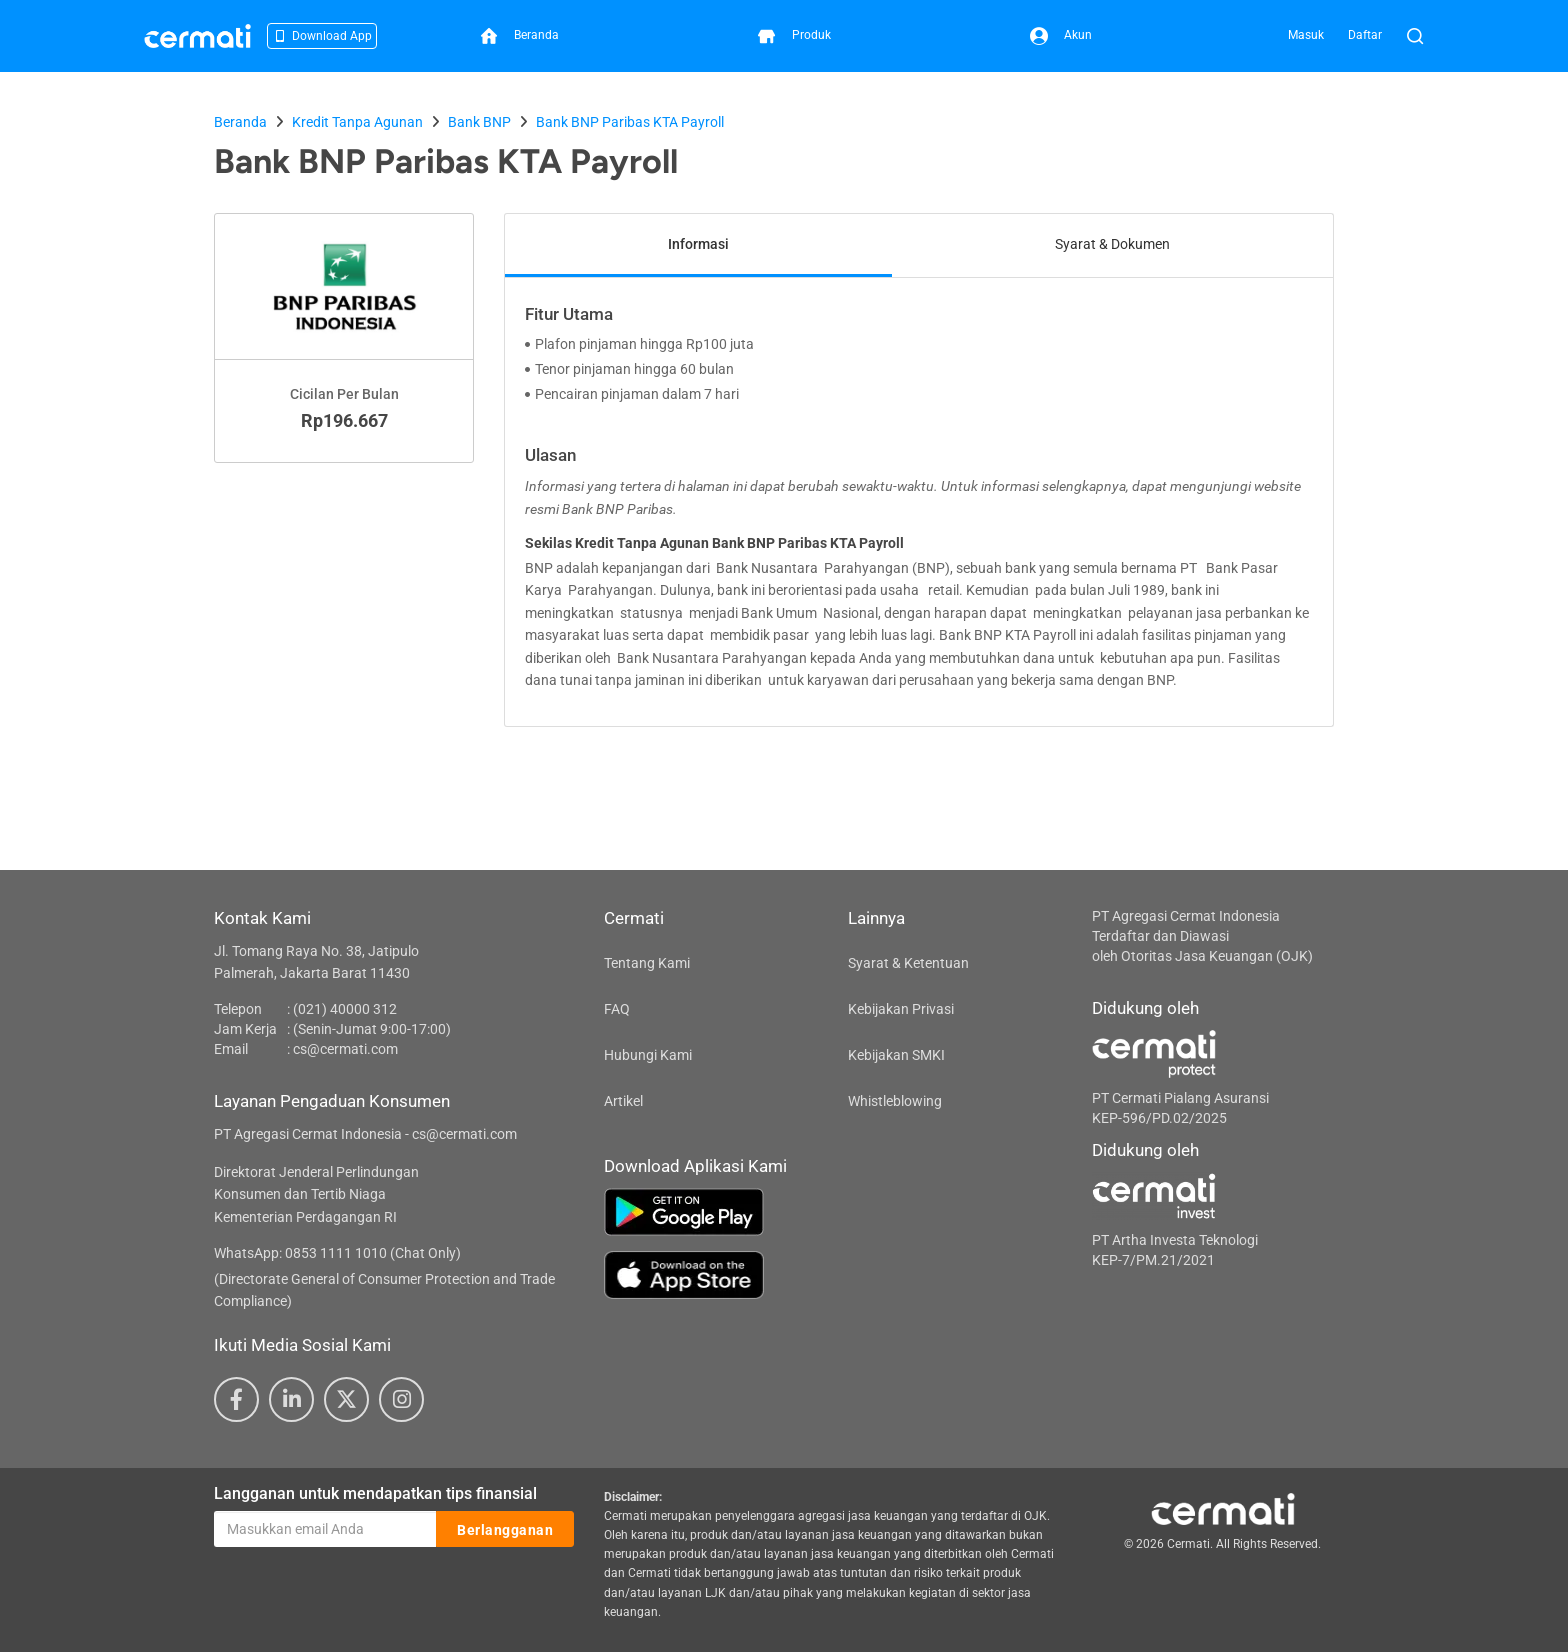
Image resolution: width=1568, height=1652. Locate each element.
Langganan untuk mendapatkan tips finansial (375, 1493)
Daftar (1365, 35)
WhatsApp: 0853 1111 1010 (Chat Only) (337, 1253)
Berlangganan (505, 1530)
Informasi (698, 244)
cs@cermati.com (345, 1049)
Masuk (1306, 35)
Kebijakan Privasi (901, 1009)
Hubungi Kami (648, 1055)
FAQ (617, 1009)
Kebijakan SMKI (896, 1055)
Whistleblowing (895, 1101)
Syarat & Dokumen (1112, 244)
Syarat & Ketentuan (908, 963)
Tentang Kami (647, 963)
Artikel (623, 1101)
